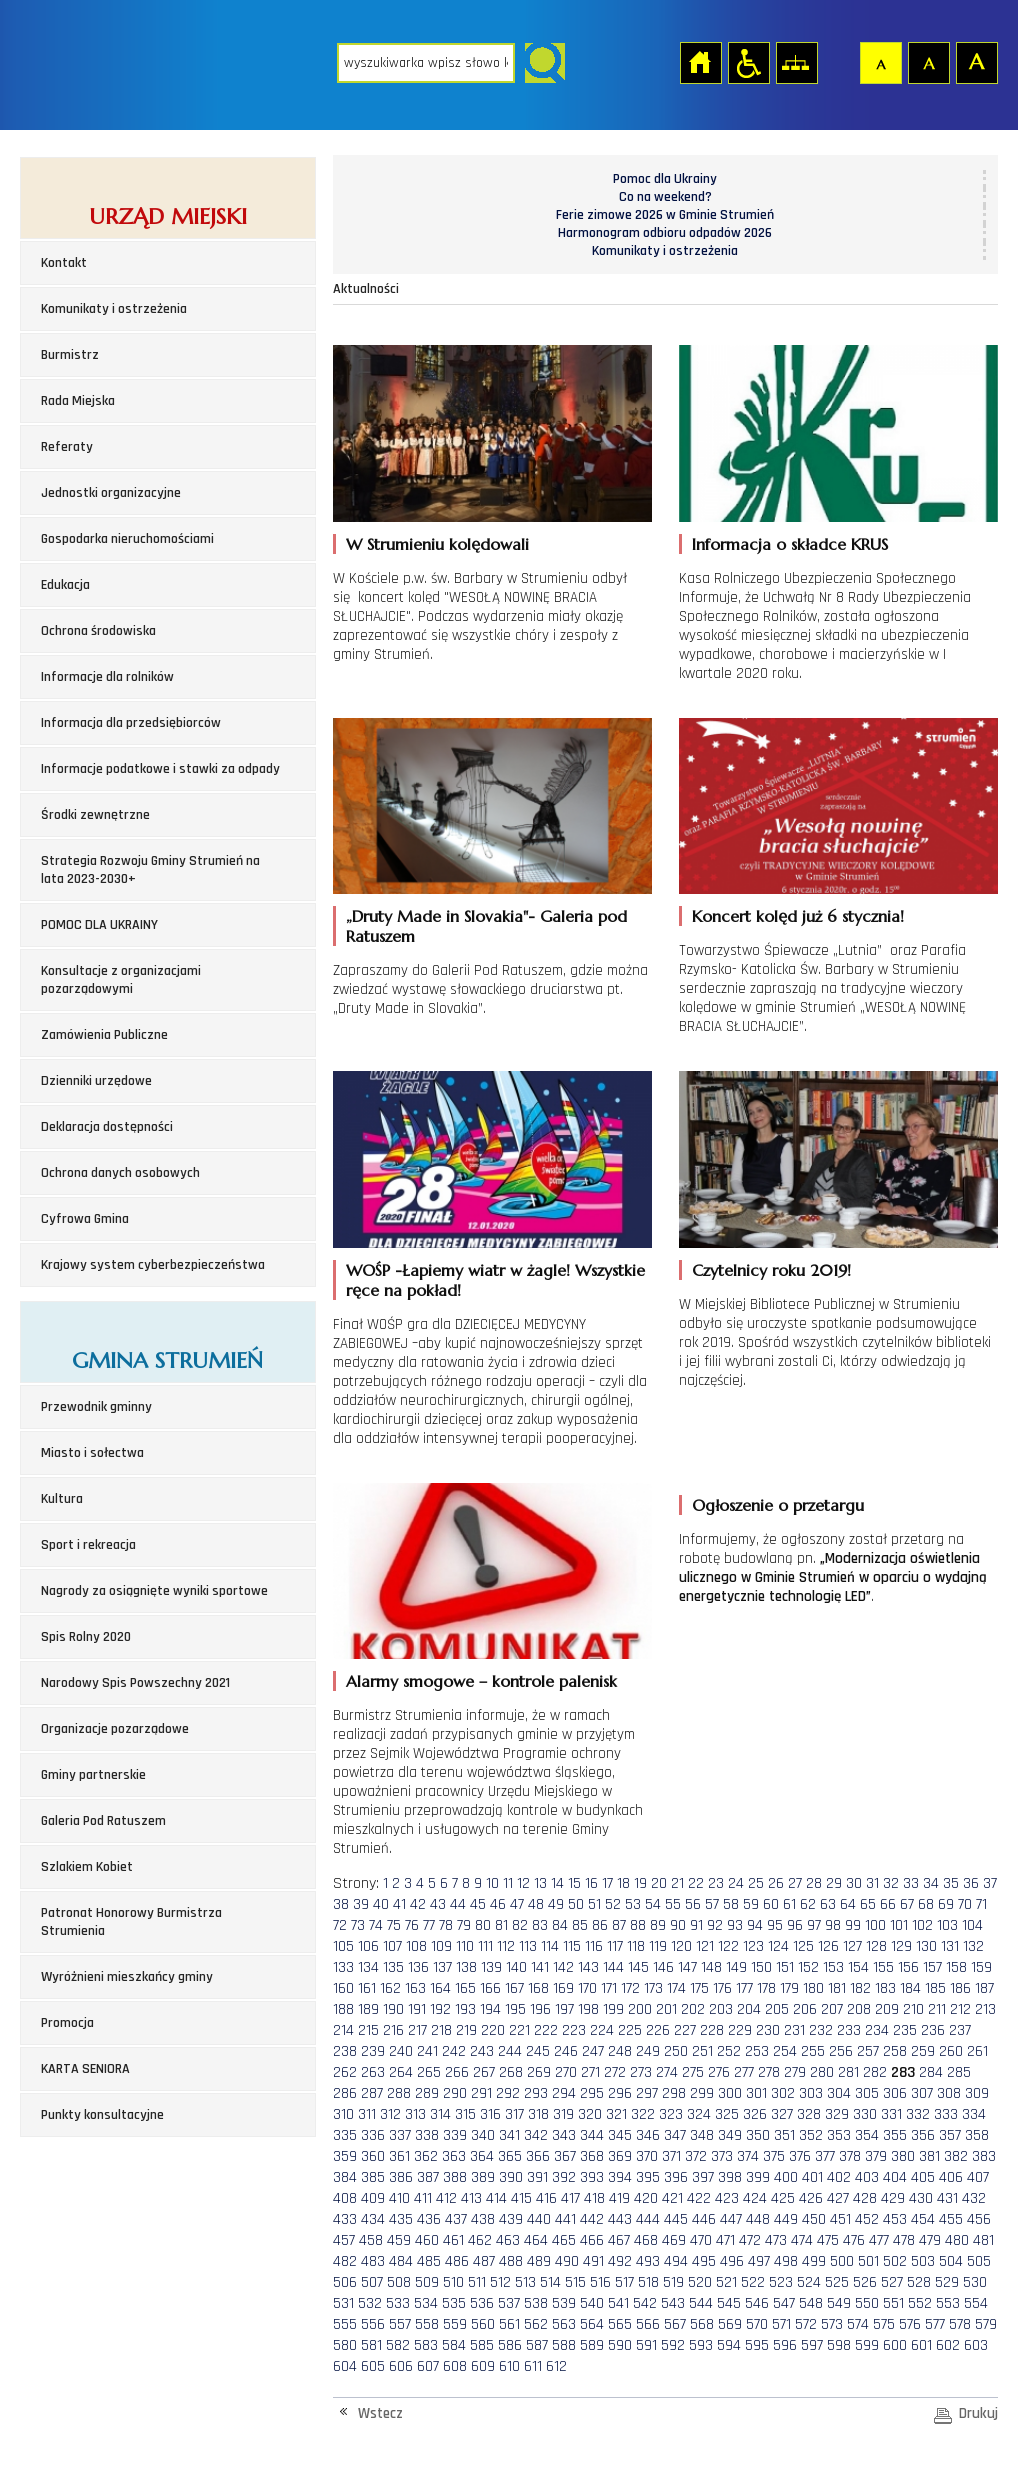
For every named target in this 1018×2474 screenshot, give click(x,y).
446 (704, 2219)
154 (858, 1967)
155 (883, 1967)
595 (757, 2345)
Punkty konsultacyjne (102, 2115)
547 (784, 2303)
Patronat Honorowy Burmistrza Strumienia (131, 1922)
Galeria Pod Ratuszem (103, 1821)
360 (373, 2156)
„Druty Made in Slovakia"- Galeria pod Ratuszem (486, 926)
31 (872, 1883)
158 (956, 1967)
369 (620, 2156)
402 (839, 2177)
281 (848, 2072)
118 (636, 1946)
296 (620, 2093)
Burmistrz (70, 355)
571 (781, 2324)
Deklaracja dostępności (107, 1127)
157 (932, 1967)
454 (923, 2219)
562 (536, 2324)
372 (696, 2156)
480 (957, 2240)
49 (556, 1904)
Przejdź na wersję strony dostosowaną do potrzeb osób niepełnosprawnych (748, 62)
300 (730, 2093)
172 (630, 1988)
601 (921, 2345)
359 (345, 2156)
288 (399, 2093)
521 (726, 2282)
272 (615, 2072)
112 (506, 1946)
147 (687, 1967)
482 (345, 2261)
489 (539, 2261)
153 (833, 1967)
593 (701, 2345)
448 (758, 2219)
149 (736, 1967)
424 (755, 2198)
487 (484, 2261)
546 (757, 2303)
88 (638, 1925)
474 (802, 2240)
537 (509, 2303)
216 (393, 2030)
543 (673, 2303)
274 (667, 2072)
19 (640, 1883)
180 (813, 1988)
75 (394, 1925)
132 (973, 1946)
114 (550, 1946)
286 (345, 2093)
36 (971, 1883)
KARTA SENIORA (85, 2069)
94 (755, 1925)
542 (645, 2303)
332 (918, 2114)
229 (740, 2030)
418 (594, 2198)
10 (492, 1883)
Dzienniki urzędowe (96, 1081)
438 (483, 2219)
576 (910, 2324)
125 (803, 1946)
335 (345, 2135)
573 (832, 2324)
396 (676, 2177)
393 (592, 2177)
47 (517, 1904)
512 (500, 2282)
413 (471, 2198)
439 (511, 2219)
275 (693, 2072)
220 (493, 2030)
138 (466, 1967)
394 (620, 2177)
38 (341, 1904)
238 (345, 2051)
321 (616, 2114)
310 (343, 2114)
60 (771, 1904)
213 (985, 2009)
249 (648, 2051)
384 (345, 2177)
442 (592, 2219)
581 (371, 2345)
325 (727, 2114)
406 (951, 2177)
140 (516, 1967)
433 (345, 2219)
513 (525, 2282)
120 (681, 1946)
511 (477, 2282)
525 (837, 2282)
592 (673, 2345)
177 (744, 1988)
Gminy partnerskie (93, 1775)
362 (426, 2156)
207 (832, 2009)
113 (528, 1946)
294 (564, 2093)
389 (483, 2177)
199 (613, 2009)
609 (483, 2366)
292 (508, 2093)
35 (951, 1883)
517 (624, 2282)
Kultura (62, 1499)
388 (455, 2177)
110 (465, 1946)
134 (368, 1967)
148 (711, 1967)
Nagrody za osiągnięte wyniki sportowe (154, 1591)
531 (343, 2303)
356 (923, 2135)
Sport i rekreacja (88, 1545)
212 (960, 2009)
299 (702, 2093)
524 (809, 2282)
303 (811, 2093)
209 (887, 2009)
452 (867, 2219)
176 (722, 1988)
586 (510, 2345)
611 (533, 2366)
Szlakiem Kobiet (87, 1867)
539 (564, 2303)
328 (809, 2114)
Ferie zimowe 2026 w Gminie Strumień (665, 215)
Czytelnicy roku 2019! (771, 1270)
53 (633, 1904)
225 (630, 2030)
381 (929, 2156)
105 (343, 1946)
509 (427, 2282)
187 (984, 1988)
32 (891, 1883)
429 (893, 2198)
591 (646, 2345)
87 (619, 1925)
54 (653, 1904)
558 (427, 2324)
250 (676, 2051)
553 (948, 2303)
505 (979, 2261)
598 (839, 2345)
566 (648, 2324)
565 (620, 2324)
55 (673, 1904)
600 (895, 2345)
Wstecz (380, 2413)
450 (814, 2219)
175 (699, 1988)
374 (748, 2156)
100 (875, 1925)
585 (482, 2345)
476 (854, 2240)
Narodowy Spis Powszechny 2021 (135, 1683)
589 (592, 2345)
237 (960, 2030)
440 (539, 2219)
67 (907, 1904)
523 (781, 2282)
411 (423, 2198)
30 (854, 1883)
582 (398, 2345)
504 (951, 2261)
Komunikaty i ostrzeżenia (114, 309)
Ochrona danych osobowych (120, 1173)
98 (833, 1925)
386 (401, 2177)
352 (811, 2135)
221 (519, 2030)
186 (960, 1988)
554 (976, 2303)
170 (587, 1988)
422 (699, 2198)
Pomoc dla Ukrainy (665, 179)
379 (876, 2156)
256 (841, 2051)
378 (850, 2156)
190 (393, 2009)
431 (947, 2198)
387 (428, 2177)
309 (977, 2093)
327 (782, 2114)
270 (566, 2072)
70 (965, 1904)
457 (344, 2240)
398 (730, 2177)
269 (539, 2072)
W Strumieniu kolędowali (437, 544)
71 (981, 1904)
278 (769, 2072)
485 (429, 2261)
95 (775, 1925)
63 (828, 1904)
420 (646, 2198)
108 (416, 1946)
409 (373, 2198)
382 (956, 2156)
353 (839, 2135)
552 (920, 2303)
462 (480, 2240)
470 (701, 2240)
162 (390, 1988)
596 (785, 2345)
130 (926, 1946)
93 (735, 1925)
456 (979, 2219)
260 (951, 2051)
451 (840, 2219)
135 (393, 1967)
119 (658, 1946)
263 (373, 2072)
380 (903, 2156)
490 (567, 2261)
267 (484, 2072)
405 (923, 2177)
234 (877, 2030)
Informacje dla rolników (107, 677)
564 (592, 2324)
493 (648, 2261)
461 (453, 2240)
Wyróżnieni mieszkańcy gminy (127, 1977)
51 (594, 1904)
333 (946, 2114)
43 (438, 1904)
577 (935, 2324)
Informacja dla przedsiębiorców (131, 723)
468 (646, 2240)
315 (465, 2114)
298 (674, 2093)
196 (540, 2009)
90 (678, 1925)
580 (345, 2345)
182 (860, 1988)
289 (427, 2093)
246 (566, 2051)
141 (540, 1967)
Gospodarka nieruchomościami (127, 539)
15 (574, 1883)
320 (590, 2114)
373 (722, 2156)
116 (594, 1946)
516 (600, 2282)
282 (875, 2072)
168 (538, 1988)
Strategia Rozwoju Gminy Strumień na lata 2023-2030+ (150, 870)
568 (702, 2324)
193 (465, 2009)
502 (895, 2261)
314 (440, 2114)
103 (947, 1925)
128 (876, 1946)
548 (811, 2303)
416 (546, 2198)
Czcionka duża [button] (976, 62)
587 (537, 2345)
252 (729, 2051)
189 (368, 2009)
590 (620, 2345)
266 (457, 2072)
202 (693, 2009)
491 (593, 2261)
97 (814, 1925)
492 (620, 2261)
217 (417, 2030)
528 (919, 2282)
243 (482, 2051)
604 (345, 2366)
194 (490, 2009)
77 (429, 1925)
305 (867, 2093)
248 (620, 2051)
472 (750, 2240)
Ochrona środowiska (98, 631)
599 (867, 2345)
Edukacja (65, 585)
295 (592, 2093)
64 (848, 1904)
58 (731, 1904)
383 (984, 2156)
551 (893, 2303)
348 (702, 2135)
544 (701, 2303)
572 (806, 2324)
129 (901, 1946)
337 (400, 2135)
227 (685, 2030)
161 (367, 1988)
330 (865, 2114)
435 (401, 2219)
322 (643, 2114)
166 (490, 1988)
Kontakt (64, 263)
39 (361, 1904)
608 (455, 2366)
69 (946, 1904)
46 (498, 1904)
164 (440, 1988)
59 (751, 1904)
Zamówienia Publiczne (104, 1035)
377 (825, 2156)
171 (609, 1988)
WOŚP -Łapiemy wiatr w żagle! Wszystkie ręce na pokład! (495, 1280)
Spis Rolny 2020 (86, 1637)
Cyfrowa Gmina (85, 1219)
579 (986, 2324)
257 (868, 2051)
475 (828, 2240)
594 (729, 2345)
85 (580, 1925)
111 (485, 1946)
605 (373, 2366)
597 (812, 2345)
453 (895, 2219)
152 (808, 1967)
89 (658, 1925)
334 (974, 2114)
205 (777, 2009)
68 (926, 1904)
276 (719, 2072)
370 (647, 2156)
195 (515, 2009)
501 (868, 2261)
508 (399, 2282)
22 (696, 1883)
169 (563, 1988)
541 (618, 2303)
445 (676, 2219)
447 (731, 2219)
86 (600, 1925)
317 (514, 2114)
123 (753, 1946)
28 (814, 1883)
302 (783, 2093)
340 (483, 2135)
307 (922, 2093)
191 (417, 2009)
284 (931, 2072)
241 (427, 2051)
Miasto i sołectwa (92, 1453)
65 (868, 1904)
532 (370, 2303)
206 (805, 2009)
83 (540, 1925)
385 (373, 2177)
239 (373, 2051)
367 (565, 2156)
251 (702, 2051)
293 (536, 2093)
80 (483, 1925)
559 (455, 2324)
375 (774, 2156)
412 (446, 2198)
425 (783, 2198)
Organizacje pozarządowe (115, 1729)
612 (556, 2366)
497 (759, 2261)
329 (837, 2114)
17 (607, 1883)
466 (592, 2240)
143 (588, 1967)
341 (509, 2135)
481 (983, 2240)
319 (563, 2114)
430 (921, 2198)
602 (948, 2345)
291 (481, 2093)
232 (821, 2030)
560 (483, 2324)
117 (615, 1946)
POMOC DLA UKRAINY (99, 925)
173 (653, 1988)
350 (758, 2135)
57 (712, 1904)
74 (376, 1925)
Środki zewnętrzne (95, 815)
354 (867, 2135)
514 (550, 2282)
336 (373, 2135)
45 (478, 1904)
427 (838, 2198)
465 (564, 2240)
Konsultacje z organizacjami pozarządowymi (121, 980)
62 (808, 1904)
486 (457, 2261)
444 (648, 2219)
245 (538, 2051)
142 (563, 1967)
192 (440, 2009)
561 (509, 2324)
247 (593, 2051)
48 (536, 1904)
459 (399, 2240)
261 (977, 2051)
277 (744, 2072)
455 (951, 2219)
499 (814, 2261)
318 (538, 2114)
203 (721, 2009)
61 (789, 1904)
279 (795, 2072)
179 (789, 1988)
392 (564, 2177)
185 (935, 1988)
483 (373, 2261)
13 (540, 1883)
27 (795, 1883)
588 (564, 2345)
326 (755, 2114)
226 (658, 2030)
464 (536, 2240)
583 (426, 2345)
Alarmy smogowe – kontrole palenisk (481, 1681)
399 (758, 2177)
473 (776, 2240)
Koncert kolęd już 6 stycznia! (798, 916)
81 (501, 1925)
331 (891, 2114)
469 (674, 2240)
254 (785, 2051)
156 (908, 1967)
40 (381, 1904)
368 (592, 2156)
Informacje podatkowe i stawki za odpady (160, 769)
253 (757, 2051)
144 (613, 1967)
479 (930, 2240)
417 (570, 2198)
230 (768, 2030)
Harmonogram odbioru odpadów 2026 (665, 233)
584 (454, 2345)
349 (730, 2135)
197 (564, 2009)
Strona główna (700, 62)
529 (947, 2282)
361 (399, 2156)
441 (565, 2219)
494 (676, 2261)
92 (715, 1925)
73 (358, 1925)
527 (892, 2282)
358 (977, 2135)
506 (345, 2282)
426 (811, 2198)
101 (899, 1925)
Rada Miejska (78, 401)
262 (345, 2072)
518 (648, 2282)
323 (671, 2114)
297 (647, 2093)
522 (753, 2282)
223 (574, 2030)
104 (972, 1925)
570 (757, 2324)
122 (728, 1946)
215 (368, 2030)
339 (455, 2135)
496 (732, 2261)
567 (675, 2324)
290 (455, 2093)
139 (491, 1967)
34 (931, 1883)
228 (712, 2030)
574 (858, 2324)
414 (496, 2198)
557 (400, 2324)
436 (429, 2219)
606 (401, 2366)
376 (800, 2156)
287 (372, 2093)
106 (368, 1946)
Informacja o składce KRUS (790, 544)
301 (756, 2093)
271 (590, 2072)
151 (785, 1967)
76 (412, 1925)
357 (950, 2135)
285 (959, 2072)
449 (786, 2219)
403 (867, 2177)
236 (933, 2030)
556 (373, 2324)
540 (592, 2303)
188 (343, 2009)
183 (885, 1988)
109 (441, 1946)
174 (676, 1988)
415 (521, 2198)
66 (888, 1904)
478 (904, 2240)
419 (619, 2198)
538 (536, 2303)
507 (372, 2282)
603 (976, 2345)
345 (620, 2135)
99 (853, 1925)
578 (960, 2324)
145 (638, 1967)
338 (427, 2135)
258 (895, 2051)
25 (756, 1883)
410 (399, 2198)
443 (620, 2219)
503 (923, 2261)
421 (672, 2198)
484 (401, 2261)
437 (456, 2219)
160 (343, 1988)
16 (591, 1883)
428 (865, 2198)
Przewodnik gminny (96, 1407)
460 (427, 2240)
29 (834, 1883)
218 (441, 2030)
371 (671, 2156)
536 (482, 2303)
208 (859, 2009)
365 (510, 2156)
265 (429, 2072)
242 (454, 2051)
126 (828, 1946)
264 (401, 2072)
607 (428, 2366)
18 (623, 1883)
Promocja (67, 2023)
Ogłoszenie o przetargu (778, 1505)
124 (778, 1946)
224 (602, 2030)
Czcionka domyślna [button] (880, 62)
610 (509, 2366)
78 (446, 1925)
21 (677, 1883)
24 (736, 1883)
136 (418, 1967)
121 (705, 1946)
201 (666, 2009)
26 (776, 1883)
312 (390, 2114)
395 (648, 2177)
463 (508, 2240)
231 (794, 2030)
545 (729, 2303)
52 (613, 1904)
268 (511, 2072)
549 (839, 2303)
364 (482, 2156)
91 (696, 1925)
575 (884, 2324)
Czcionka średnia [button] (928, 62)
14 (557, 1883)
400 (786, 2177)
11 (508, 1883)
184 (910, 1988)
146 (663, 1967)
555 (345, 2324)
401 (812, 2177)
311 (367, 2114)
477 (879, 2240)
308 (949, 2093)
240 (401, 2051)
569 (730, 2324)
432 (974, 2198)
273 (641, 2072)
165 (465, 1988)
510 (453, 2282)
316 (490, 2114)
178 (766, 1988)
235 (905, 2030)
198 (588, 2009)
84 (560, 1925)
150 (761, 1967)
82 (520, 1925)
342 (536, 2135)
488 (511, 2261)
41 (399, 1904)
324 (699, 2114)
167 (514, 1988)
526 (865, 2282)
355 (895, 2135)
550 (867, 2303)
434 (373, 2219)
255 (813, 2051)
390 (511, 2177)
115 (572, 1946)
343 (564, 2135)
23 (716, 1883)
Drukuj (978, 2413)
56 (693, 1904)
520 (700, 2282)
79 (464, 1925)
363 (454, 2156)
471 (725, 2240)
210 (913, 2009)
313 (415, 2114)
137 (442, 1967)
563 (564, 2324)
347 (675, 2135)
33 (911, 1883)
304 (839, 2093)
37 (990, 1883)
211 (937, 2009)
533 (398, 2303)
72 (340, 1925)
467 (619, 2240)
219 (466, 2030)
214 (343, 2030)
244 (510, 2051)
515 (575, 2282)
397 (703, 2177)
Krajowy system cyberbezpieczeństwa (153, 1265)
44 (458, 1904)
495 (704, 2261)
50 (576, 1904)
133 (343, 1967)
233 (849, 2030)
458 (371, 2240)
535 (454, 2303)
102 (922, 1925)
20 (659, 1883)
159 (981, 1967)
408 (345, 2198)
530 (975, 2282)
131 (950, 1946)
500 (842, 2261)
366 (538, 2156)
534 (426, 2303)
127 (852, 1946)
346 (648, 2135)
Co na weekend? (665, 197)
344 (592, 2135)
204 (749, 2009)
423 (727, 2198)
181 (837, 1988)
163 (415, 1988)
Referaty (67, 447)
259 (923, 2051)
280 (822, 2072)
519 (673, 2282)
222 (546, 2030)
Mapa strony (796, 62)
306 (895, 2093)
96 (795, 1925)
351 (784, 2135)
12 (523, 1883)
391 (537, 2177)
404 (895, 2177)
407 (978, 2177)
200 (640, 2009)
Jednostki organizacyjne (111, 493)
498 (786, 2261)
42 (418, 1904)
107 (392, 1946)
